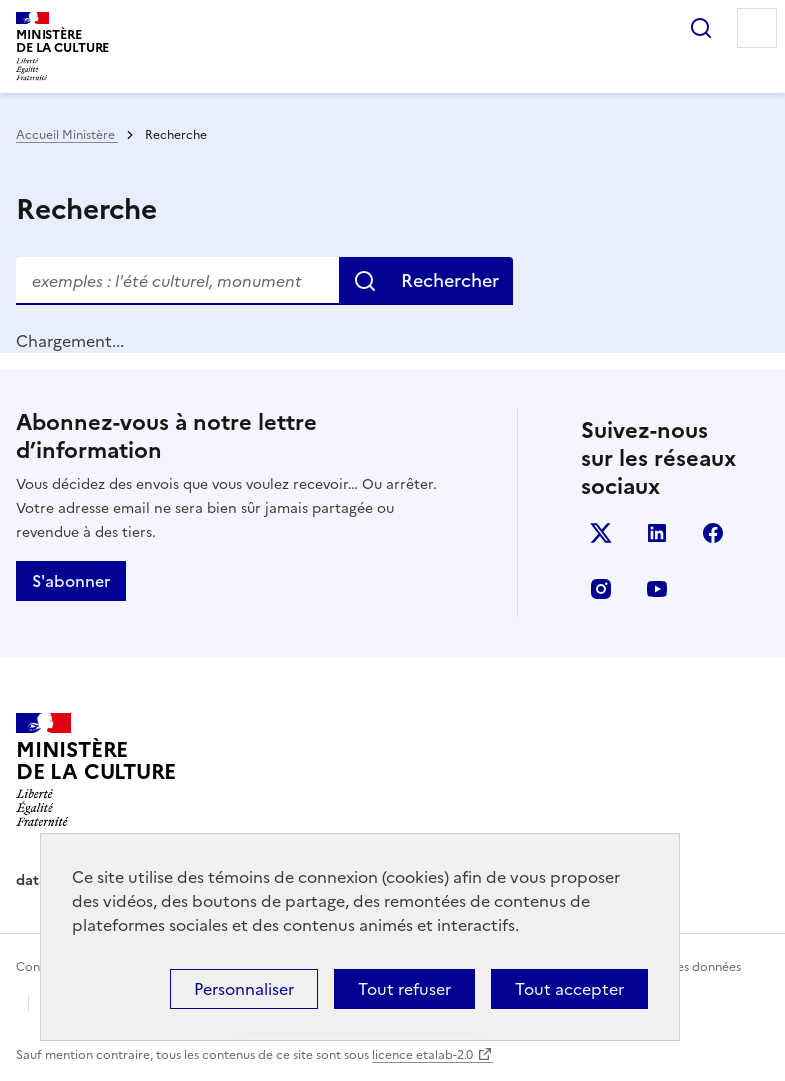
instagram (601, 589)
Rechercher (701, 28)
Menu (757, 28)
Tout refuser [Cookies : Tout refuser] (404, 989)
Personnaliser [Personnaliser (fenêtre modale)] (244, 989)
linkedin (657, 533)
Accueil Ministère (67, 135)
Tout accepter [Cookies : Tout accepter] (569, 989)
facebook (713, 533)
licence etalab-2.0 (422, 1055)
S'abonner (71, 581)
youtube (657, 589)
